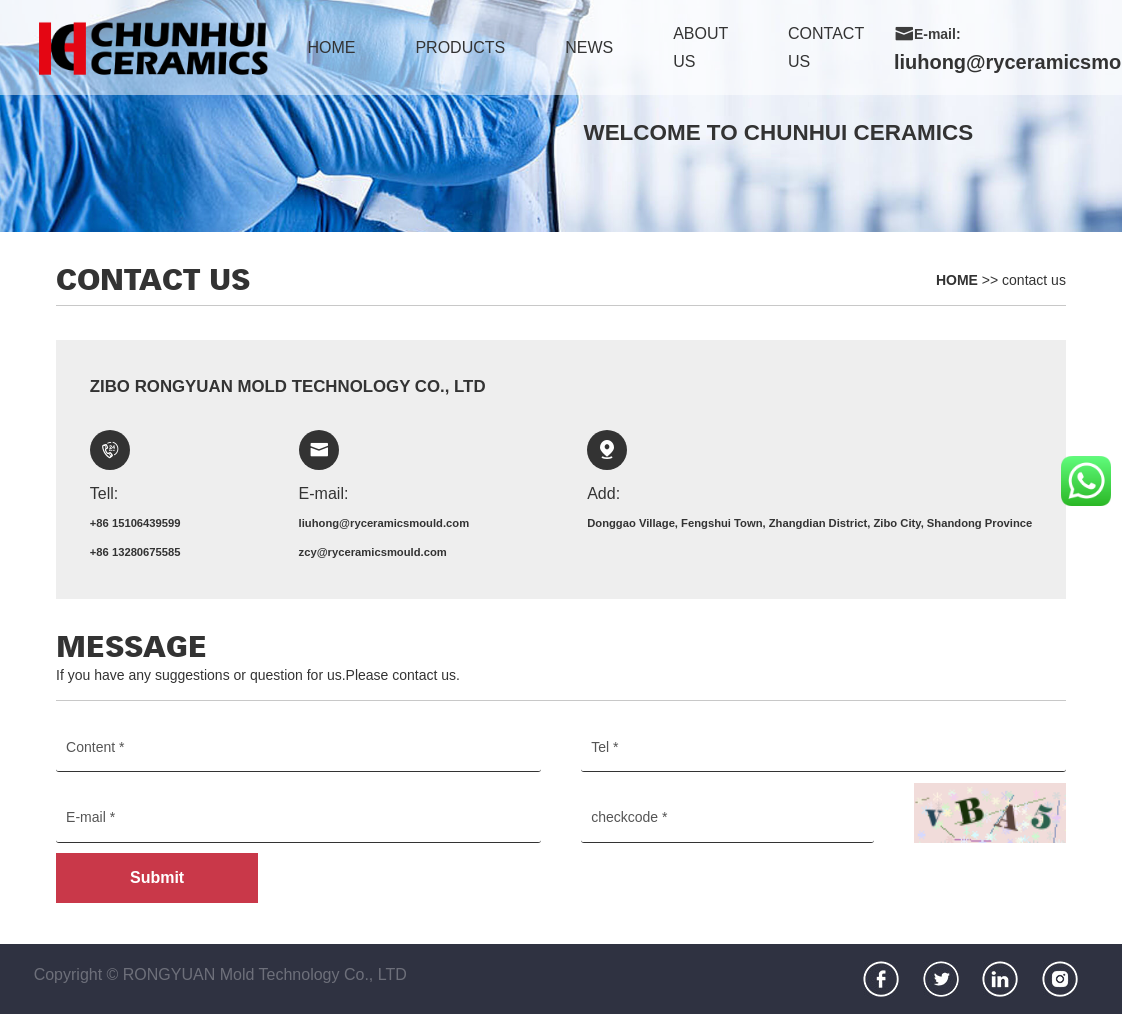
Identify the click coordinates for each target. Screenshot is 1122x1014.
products (460, 47)
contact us (826, 47)
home (331, 47)
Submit (157, 877)
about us (700, 47)
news (589, 47)
